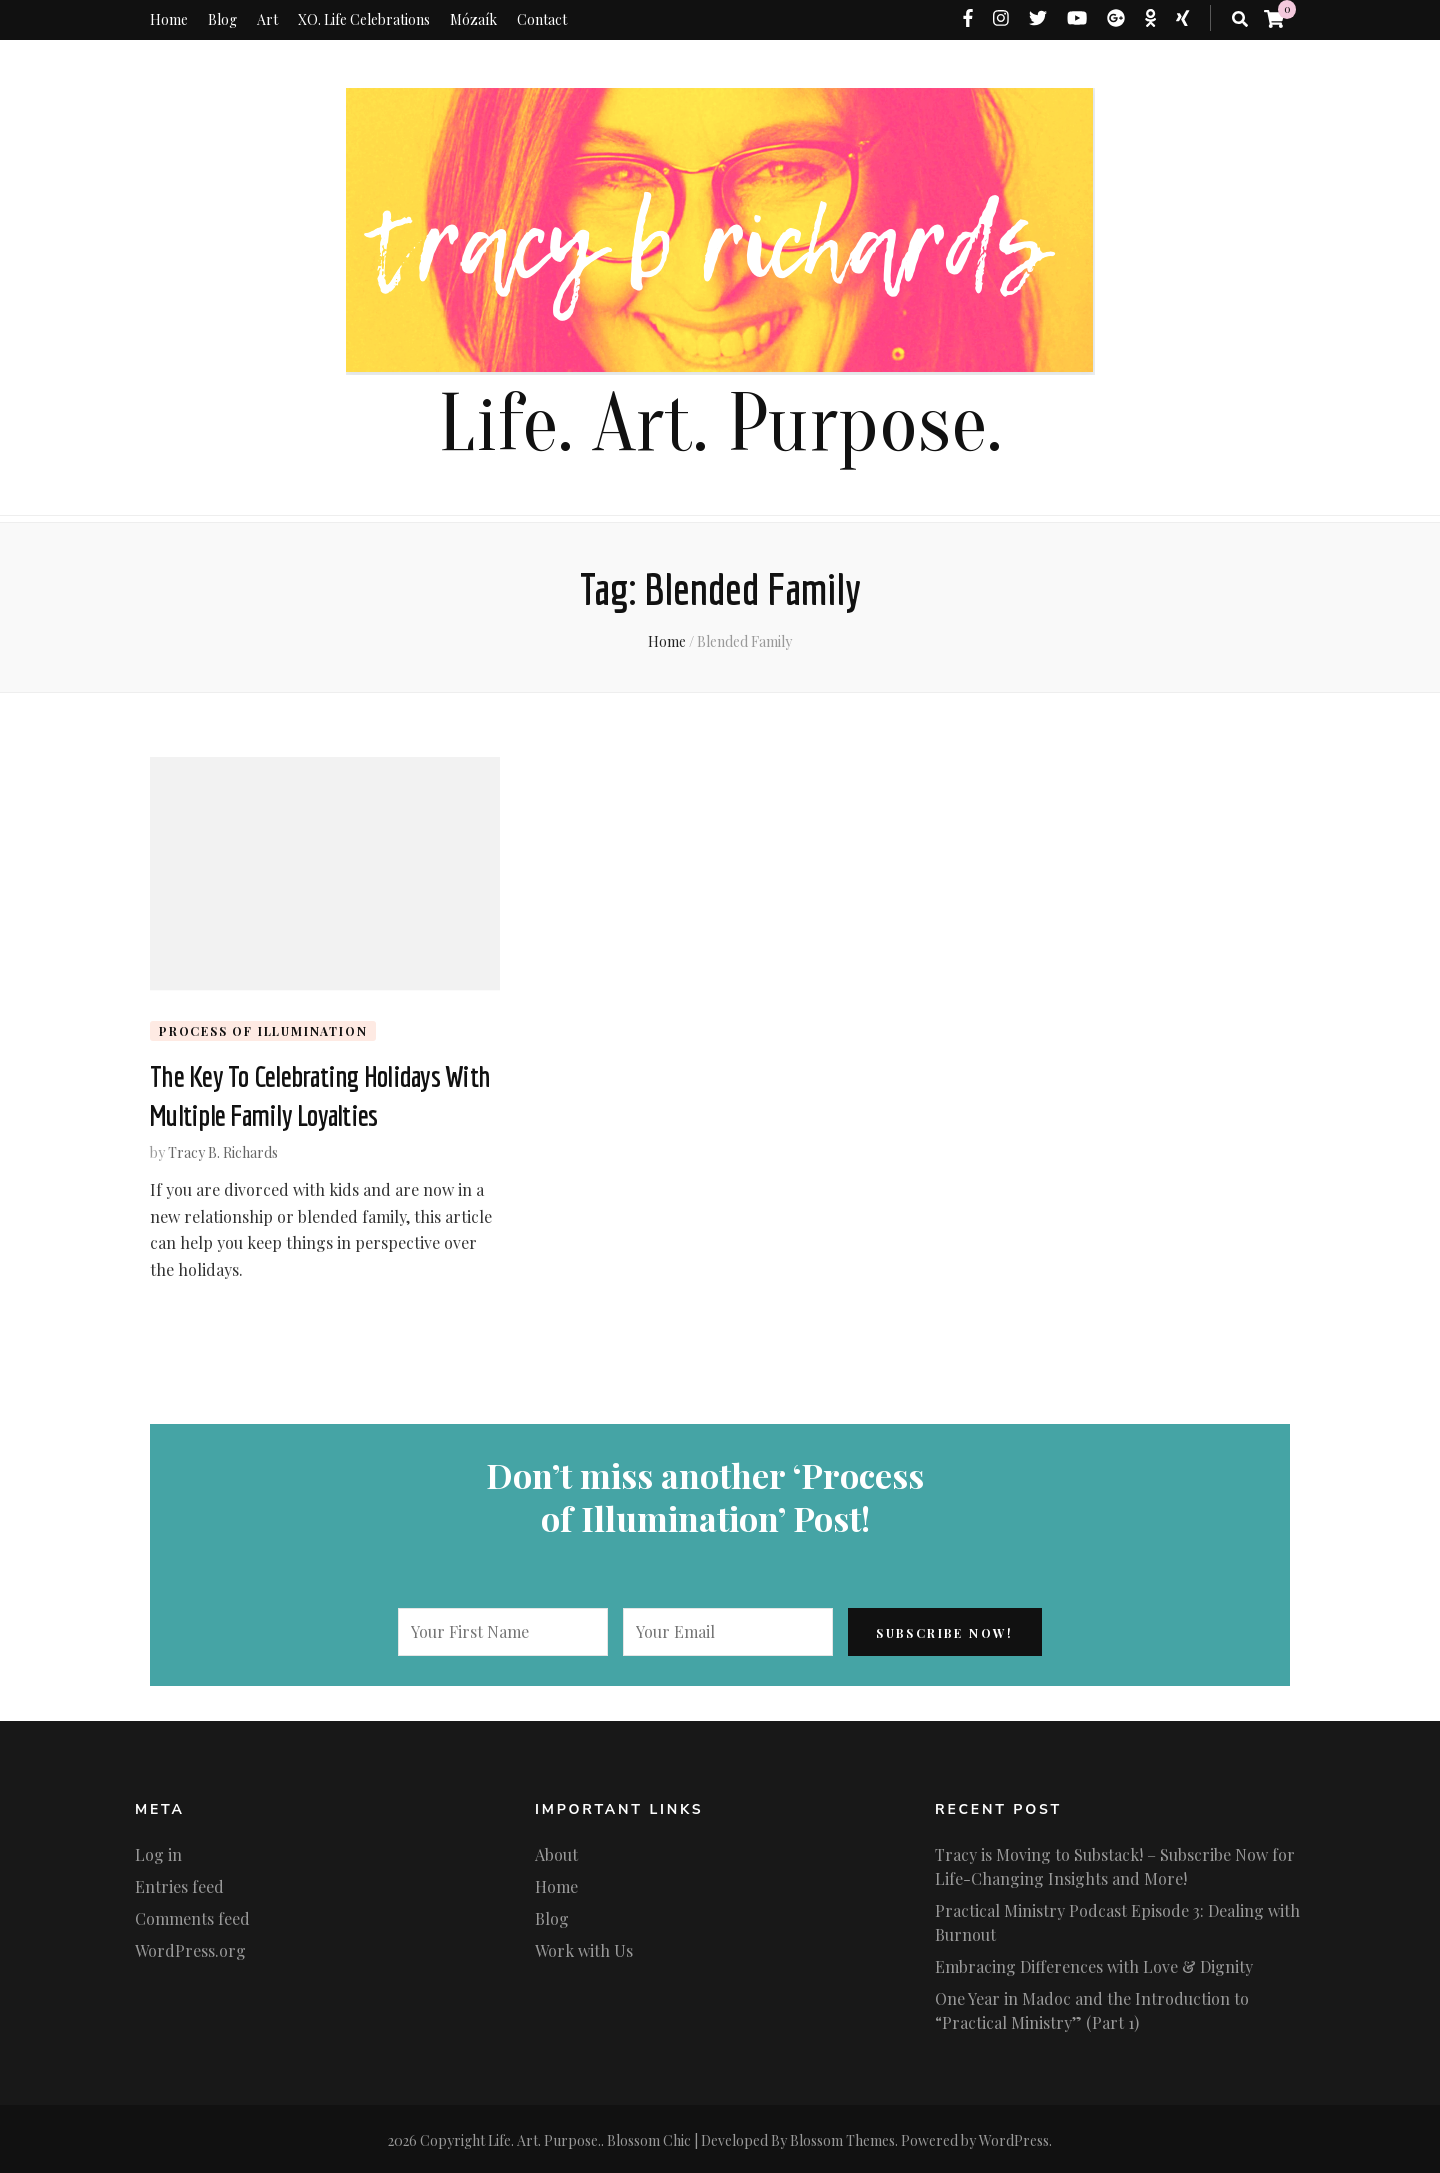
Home (169, 19)
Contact (542, 19)
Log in (158, 1851)
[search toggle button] (1240, 19)
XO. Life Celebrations (364, 19)
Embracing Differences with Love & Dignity (1094, 1963)
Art (267, 19)
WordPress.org (190, 1947)
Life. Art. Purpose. (720, 424)
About (556, 1851)
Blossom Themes (842, 2137)
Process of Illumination (263, 1031)
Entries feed (179, 1883)
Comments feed (192, 1915)
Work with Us (584, 1947)
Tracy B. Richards (223, 1149)
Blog (222, 19)
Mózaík (473, 19)
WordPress (1014, 2137)
